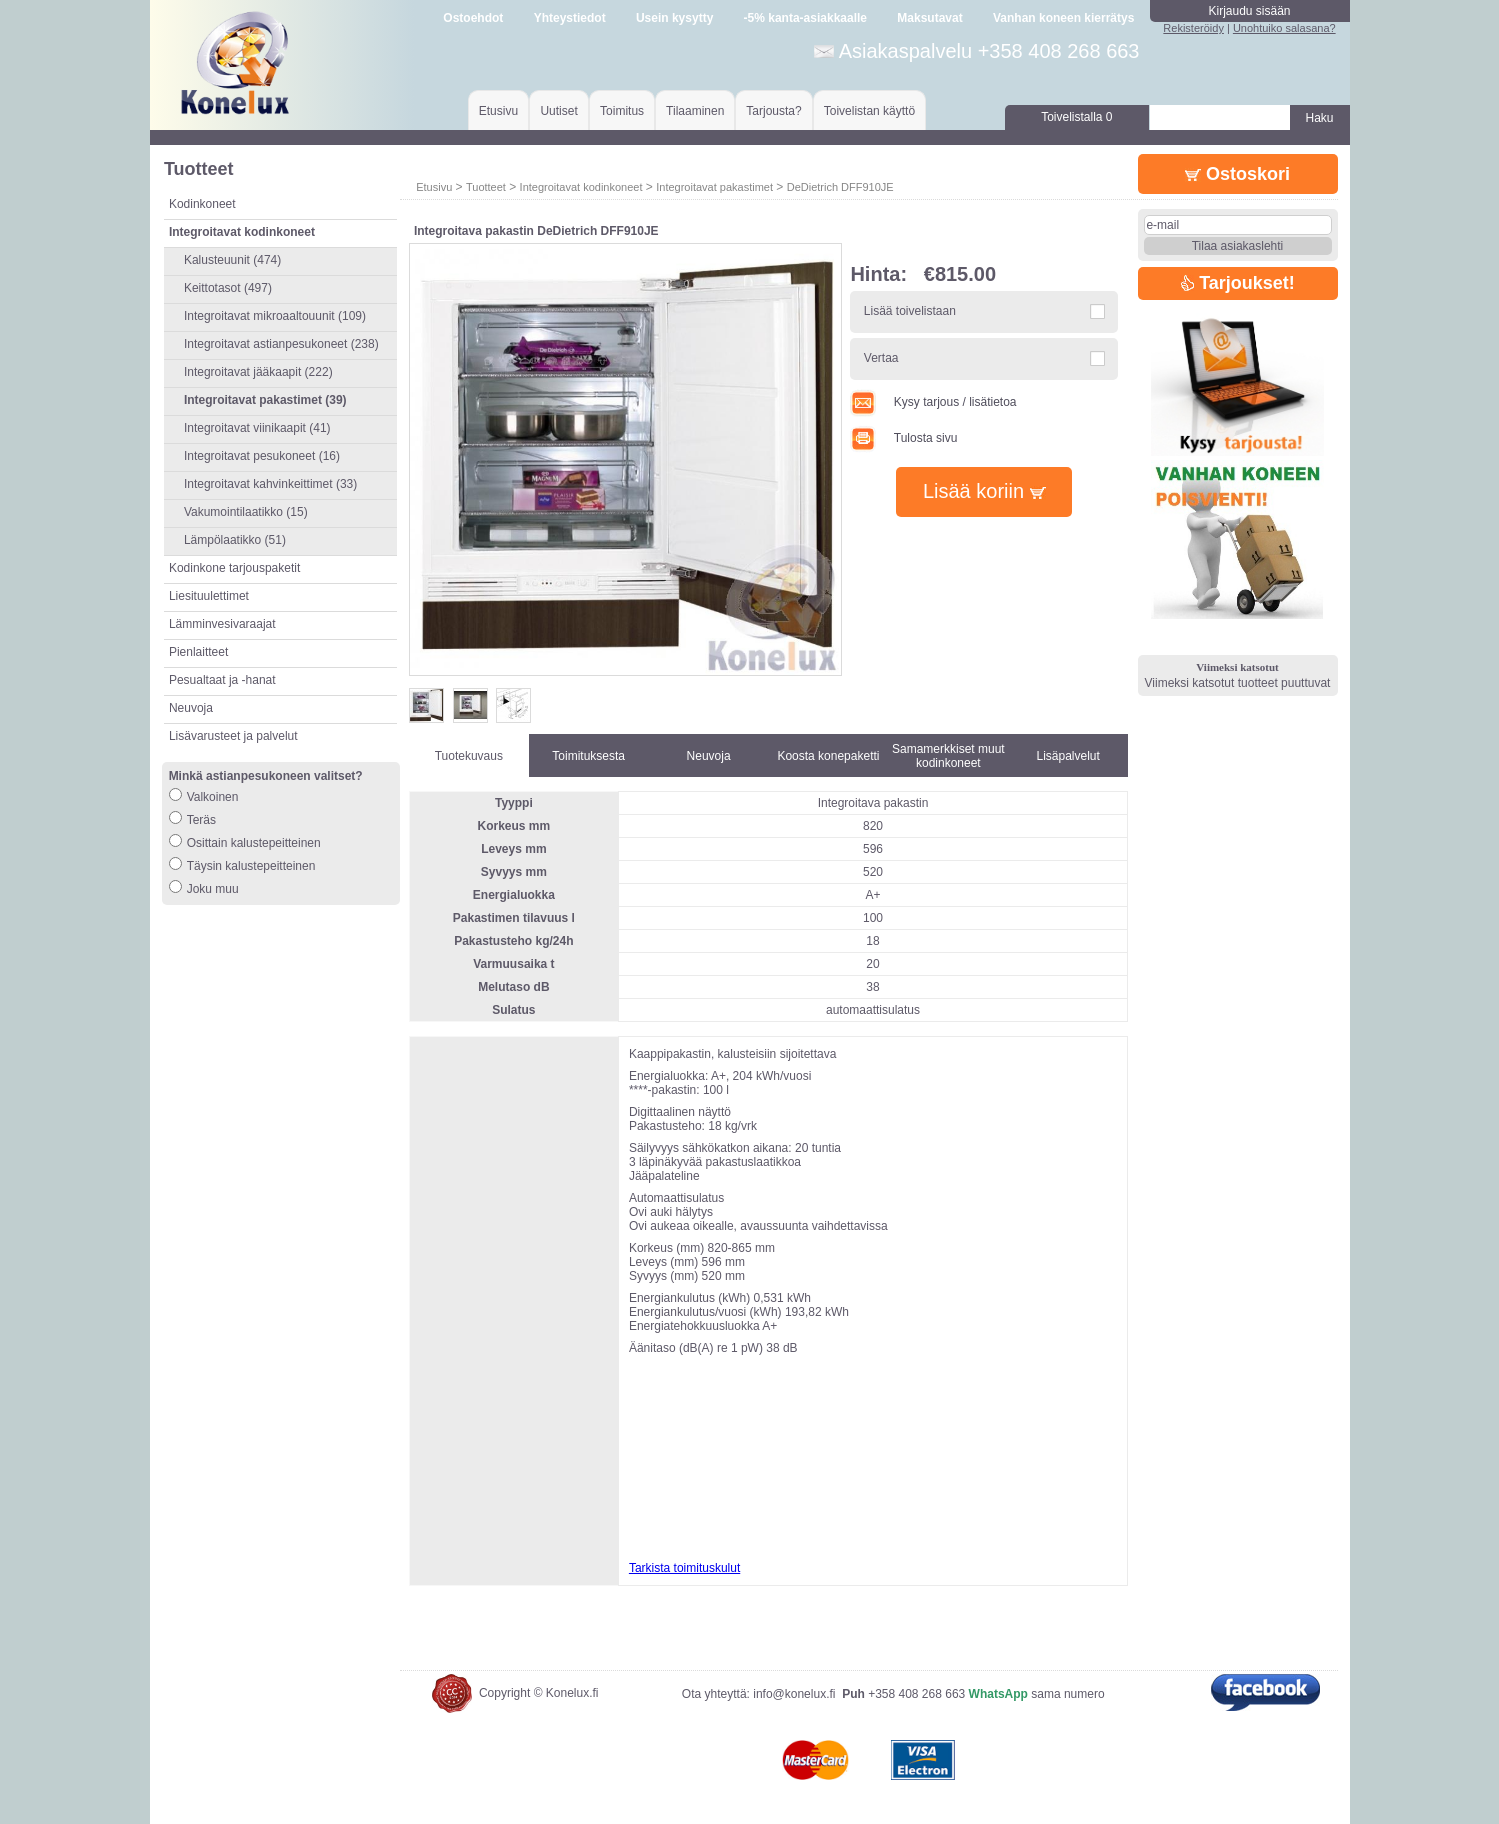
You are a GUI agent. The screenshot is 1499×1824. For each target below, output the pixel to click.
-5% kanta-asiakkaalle (805, 18)
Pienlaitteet (198, 652)
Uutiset (558, 111)
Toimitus (622, 111)
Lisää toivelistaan (910, 311)
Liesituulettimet (209, 596)
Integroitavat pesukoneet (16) (262, 456)
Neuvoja (191, 708)
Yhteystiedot (570, 18)
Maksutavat (929, 18)
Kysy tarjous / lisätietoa (933, 402)
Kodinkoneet (202, 204)
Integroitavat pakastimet (714, 187)
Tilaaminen (695, 111)
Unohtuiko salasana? (1284, 28)
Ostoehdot (473, 18)
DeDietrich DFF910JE (840, 187)
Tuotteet (486, 187)
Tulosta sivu (903, 438)
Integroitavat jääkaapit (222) (258, 372)
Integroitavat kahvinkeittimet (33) (270, 484)
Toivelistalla (1076, 117)
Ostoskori (1237, 174)
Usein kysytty (674, 18)
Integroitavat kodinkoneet (581, 187)
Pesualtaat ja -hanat (222, 680)
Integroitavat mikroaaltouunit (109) (275, 316)
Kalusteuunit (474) (232, 260)
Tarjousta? (773, 111)
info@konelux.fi (794, 1694)
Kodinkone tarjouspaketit (234, 568)
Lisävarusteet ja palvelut (233, 736)
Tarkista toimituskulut (684, 1568)
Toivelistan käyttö (869, 111)
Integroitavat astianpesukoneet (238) (281, 344)
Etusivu (498, 111)
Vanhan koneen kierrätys (1063, 18)
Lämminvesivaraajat (222, 624)
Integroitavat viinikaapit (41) (257, 428)
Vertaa (881, 358)
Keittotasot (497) (228, 288)
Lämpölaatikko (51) (235, 540)
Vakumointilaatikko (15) (246, 512)
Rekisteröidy (1193, 28)
